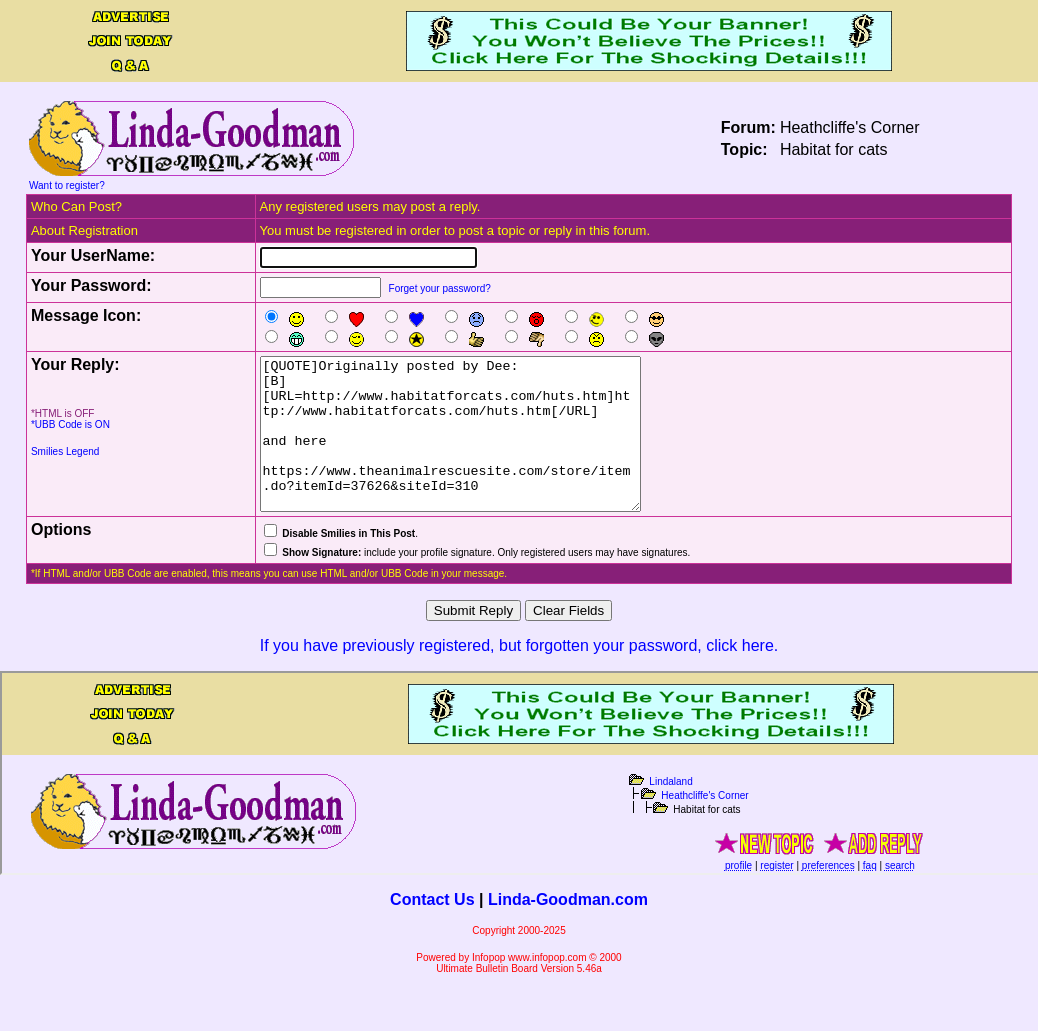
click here (740, 675)
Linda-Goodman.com (568, 929)
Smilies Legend (65, 451)
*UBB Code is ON (70, 424)
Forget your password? (440, 288)
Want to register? (67, 185)
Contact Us (432, 929)
